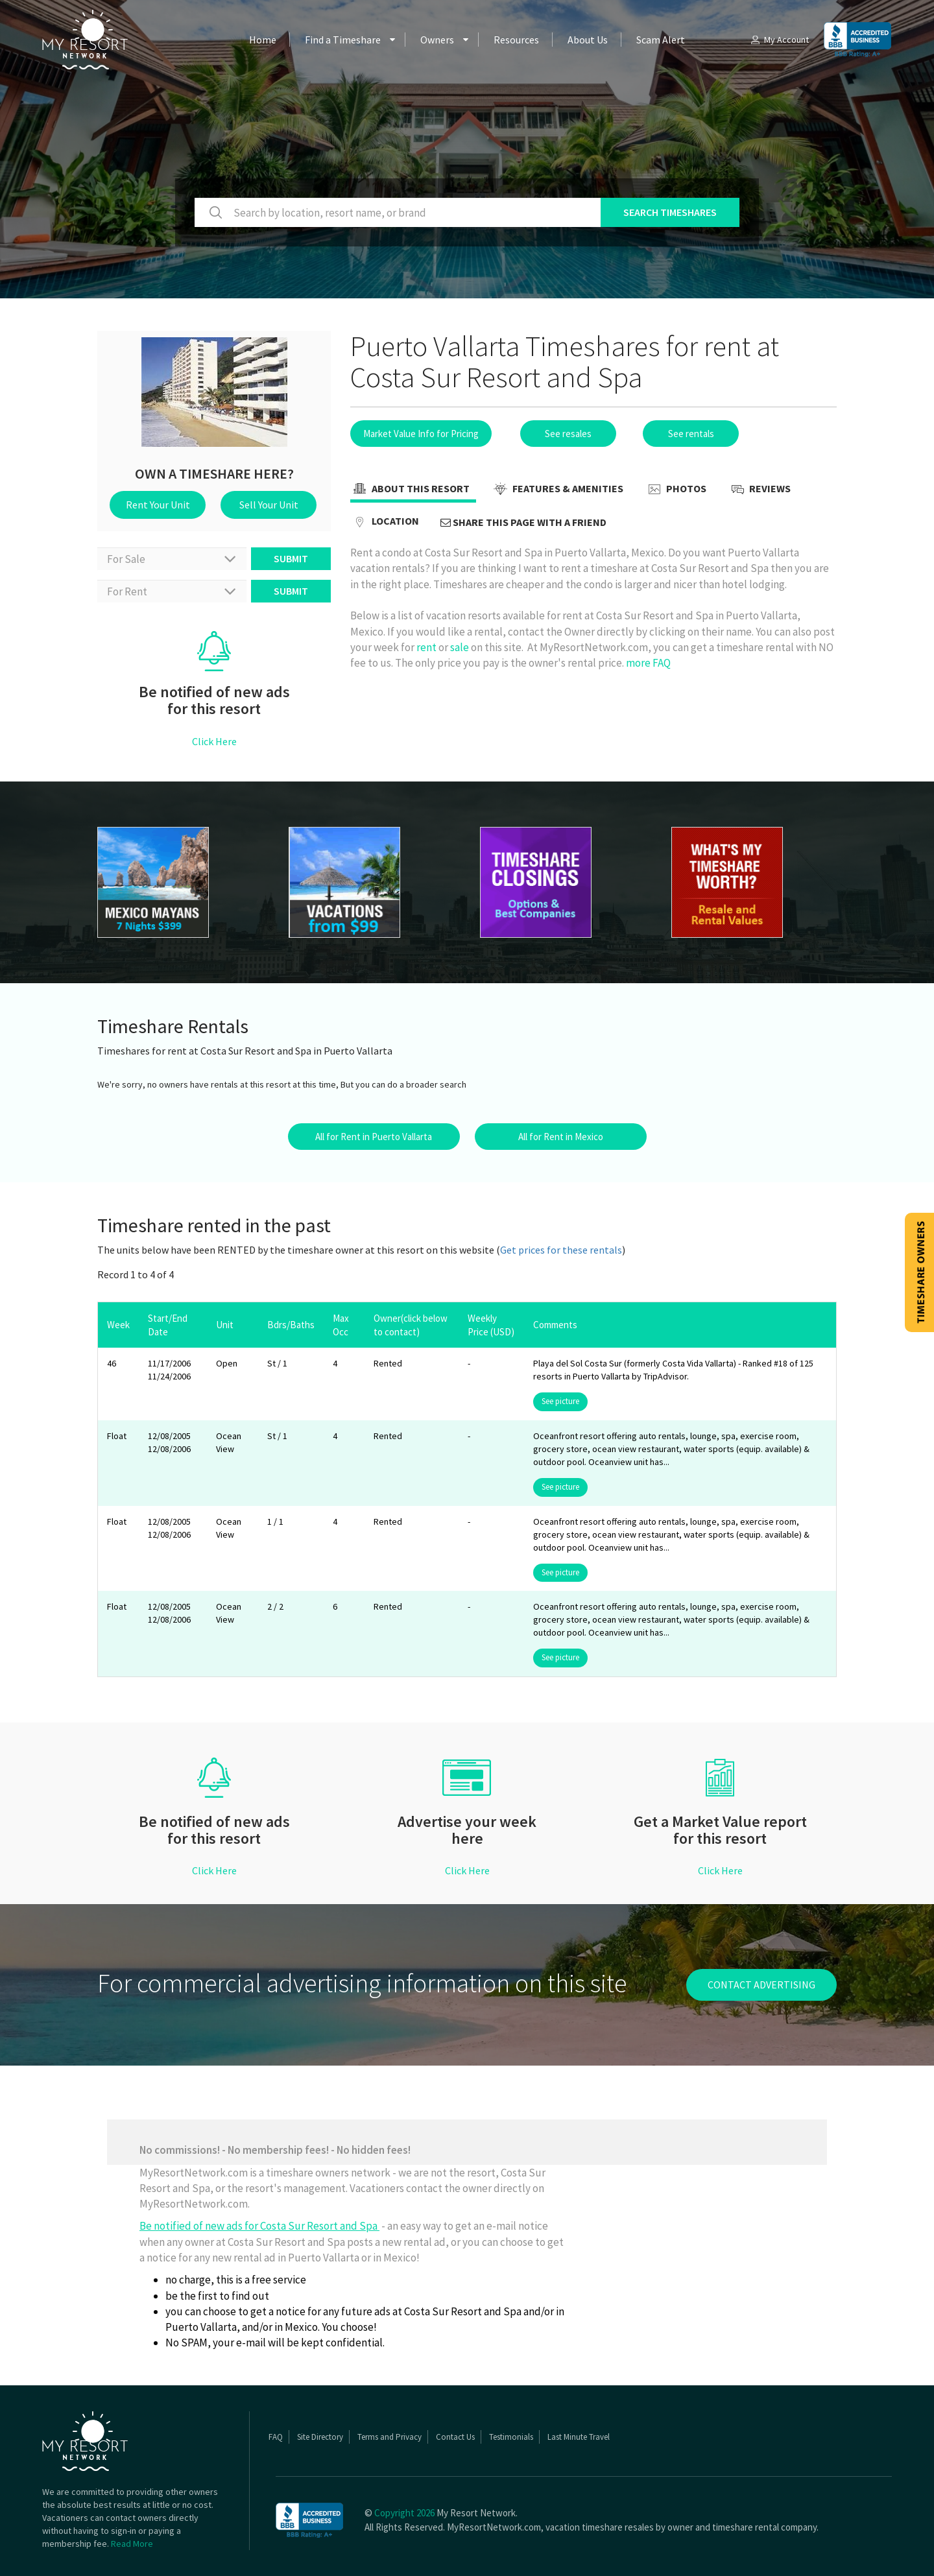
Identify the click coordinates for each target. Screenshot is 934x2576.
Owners (437, 39)
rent (426, 647)
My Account (779, 39)
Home (262, 39)
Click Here (214, 741)
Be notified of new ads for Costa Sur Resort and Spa (259, 2226)
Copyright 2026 (404, 2513)
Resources (516, 39)
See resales (568, 433)
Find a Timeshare (343, 39)
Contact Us (455, 2436)
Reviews (759, 489)
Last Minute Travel (578, 2436)
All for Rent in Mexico (560, 1136)
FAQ (276, 2436)
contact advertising (761, 1984)
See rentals (691, 433)
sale (459, 647)
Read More (132, 2543)
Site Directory (320, 2436)
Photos (675, 489)
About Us (588, 39)
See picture (560, 1401)
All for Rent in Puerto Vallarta (373, 1136)
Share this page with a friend (523, 522)
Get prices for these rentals (561, 1249)
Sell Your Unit (268, 504)
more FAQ (648, 663)
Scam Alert (660, 39)
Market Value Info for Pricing (421, 433)
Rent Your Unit (158, 504)
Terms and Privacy (389, 2436)
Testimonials (511, 2436)
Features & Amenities (557, 489)
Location (384, 522)
